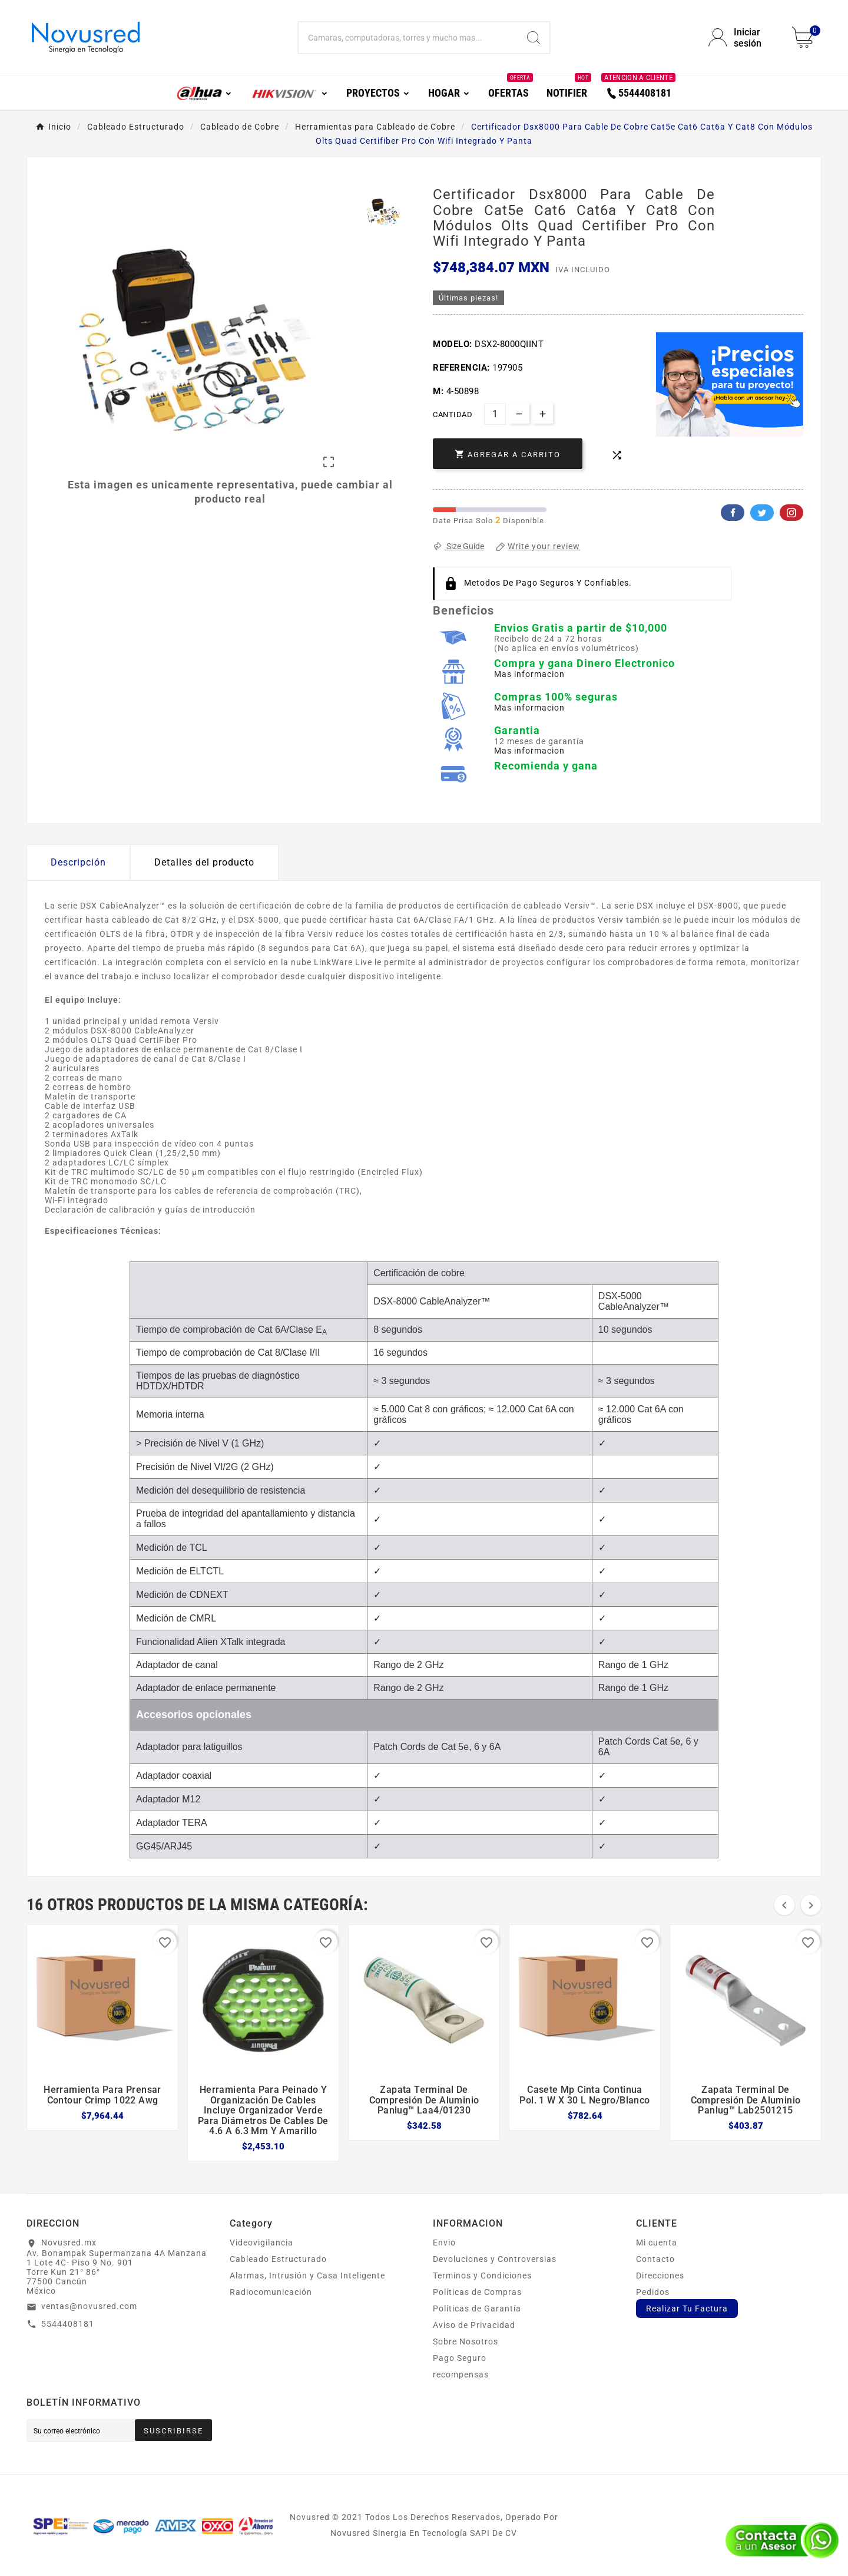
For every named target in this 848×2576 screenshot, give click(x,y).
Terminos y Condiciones (482, 2275)
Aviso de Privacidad (474, 2325)
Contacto (655, 2259)
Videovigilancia (261, 2242)
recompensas (461, 2374)
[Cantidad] (495, 414)
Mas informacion (529, 674)
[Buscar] (408, 37)
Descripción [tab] (78, 862)
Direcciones (660, 2275)
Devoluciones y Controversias (494, 2259)
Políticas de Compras (477, 2292)
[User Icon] (743, 38)
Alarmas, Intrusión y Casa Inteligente (307, 2275)
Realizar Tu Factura (687, 2308)
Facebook (732, 512)
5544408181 (67, 2324)
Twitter (762, 512)
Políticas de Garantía (477, 2308)
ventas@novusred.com (89, 2306)
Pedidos (653, 2292)
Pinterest (791, 512)
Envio (444, 2242)
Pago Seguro (459, 2358)
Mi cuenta (656, 2242)
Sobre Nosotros (465, 2341)
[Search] (533, 37)
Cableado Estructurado (278, 2259)
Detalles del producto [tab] (204, 862)
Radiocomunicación (271, 2292)
